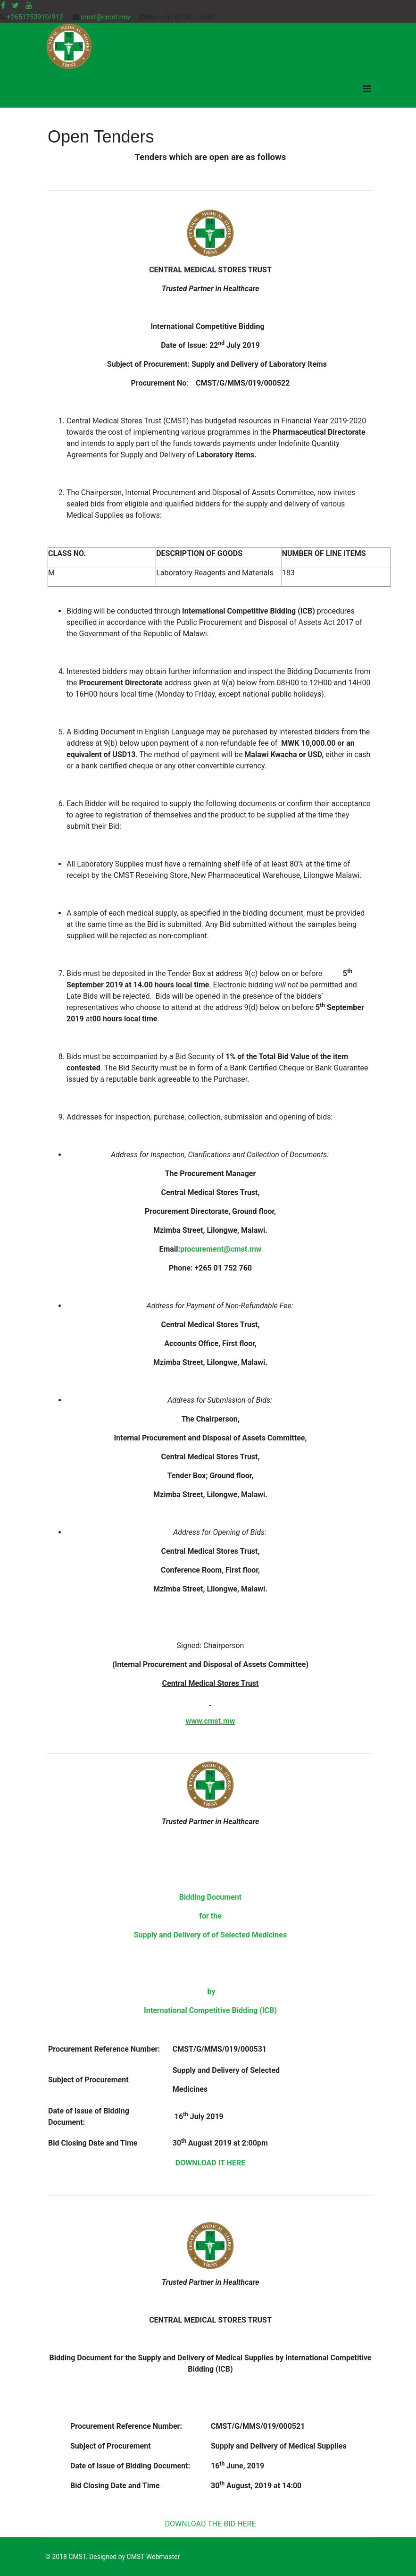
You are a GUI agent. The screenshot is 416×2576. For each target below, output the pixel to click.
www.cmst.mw (210, 1721)
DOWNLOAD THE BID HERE (210, 2523)
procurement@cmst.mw (221, 1249)
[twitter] (15, 5)
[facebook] (3, 5)
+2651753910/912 (35, 17)
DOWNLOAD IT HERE (210, 2162)
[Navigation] (367, 89)
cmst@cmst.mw (105, 17)
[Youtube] (28, 5)
